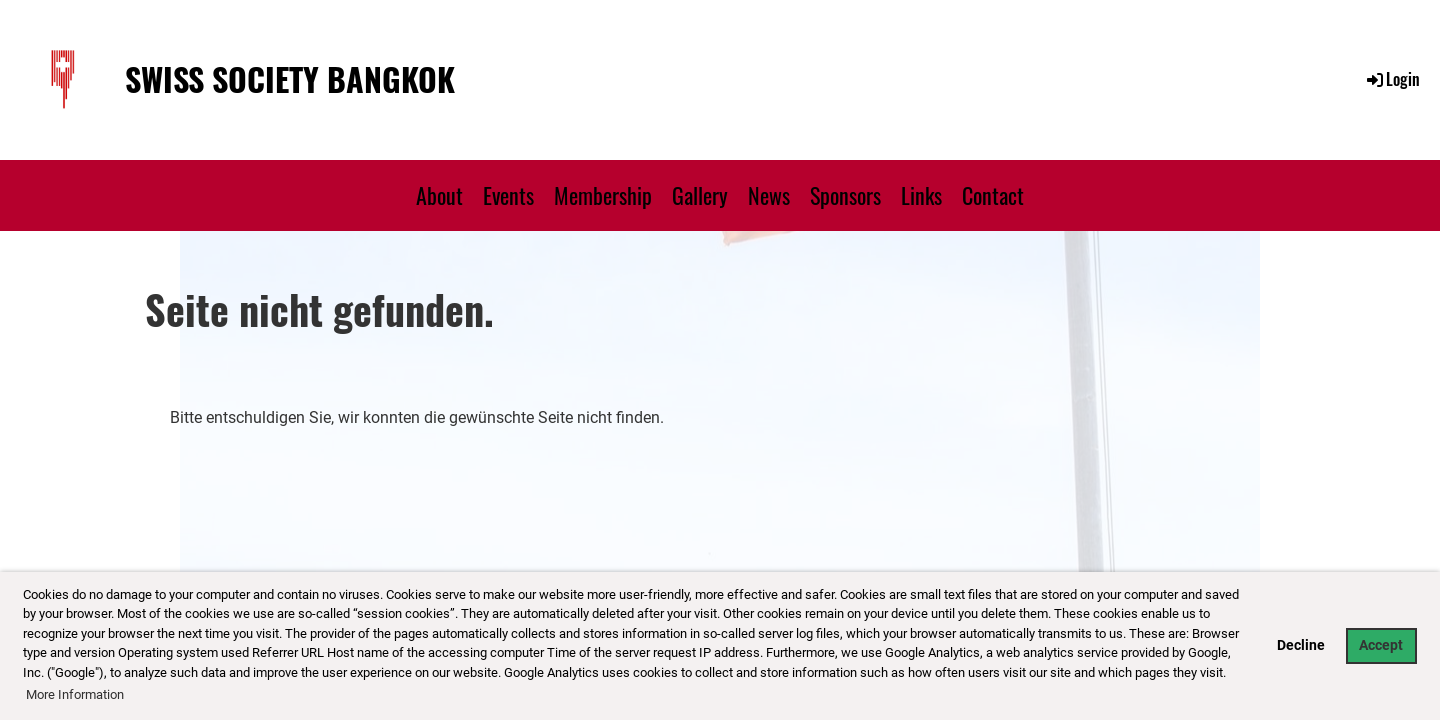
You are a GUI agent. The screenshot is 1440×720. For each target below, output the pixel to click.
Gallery (700, 195)
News (769, 195)
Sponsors (845, 195)
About (439, 195)
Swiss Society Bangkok (290, 79)
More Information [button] (75, 694)
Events (508, 195)
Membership (603, 195)
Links (921, 195)
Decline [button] (1301, 645)
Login (1392, 79)
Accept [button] (1381, 645)
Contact (993, 195)
